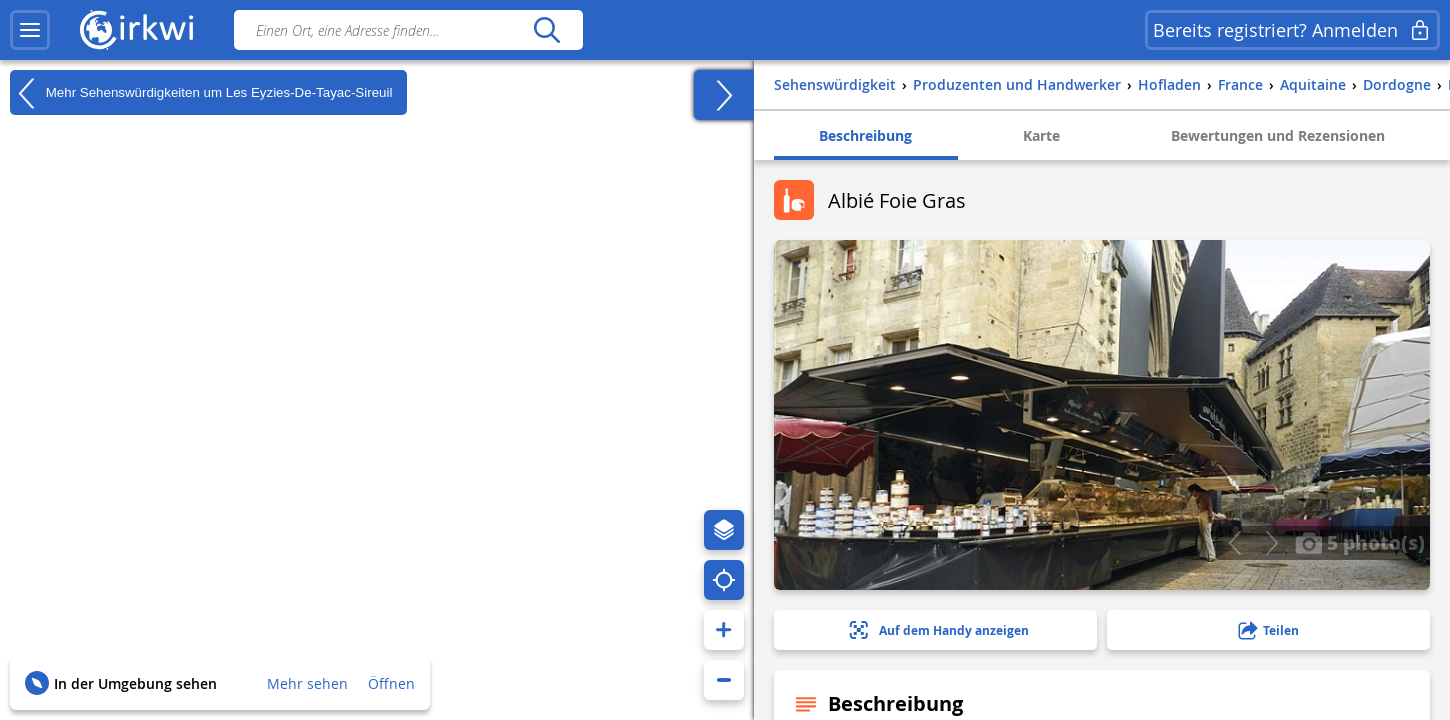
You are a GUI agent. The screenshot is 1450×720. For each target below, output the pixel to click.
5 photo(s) (1360, 542)
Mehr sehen (307, 683)
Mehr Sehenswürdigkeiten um (201, 93)
